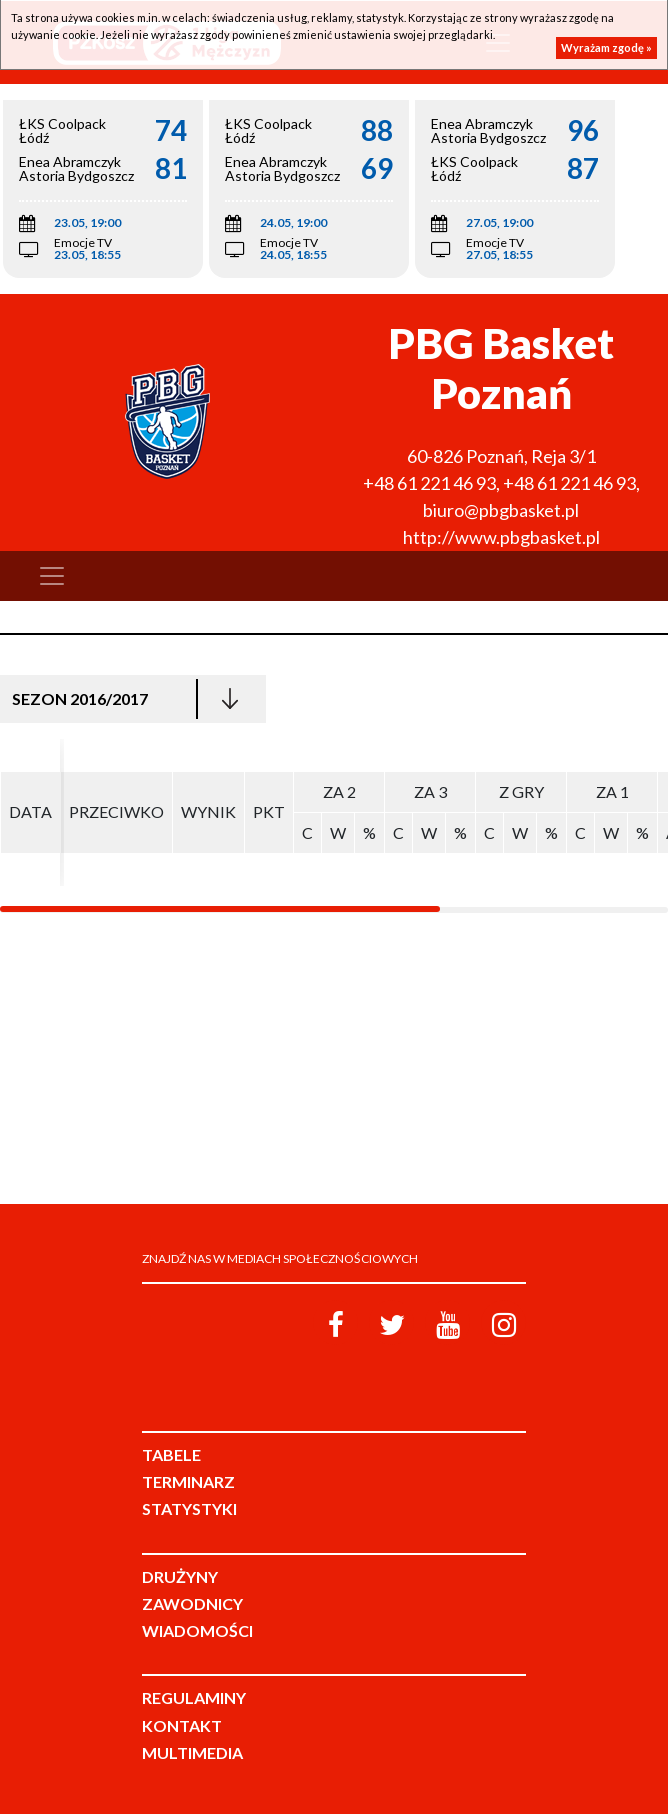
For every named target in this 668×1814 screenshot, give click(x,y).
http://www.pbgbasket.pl (501, 537)
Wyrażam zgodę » (606, 47)
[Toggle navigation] (52, 576)
